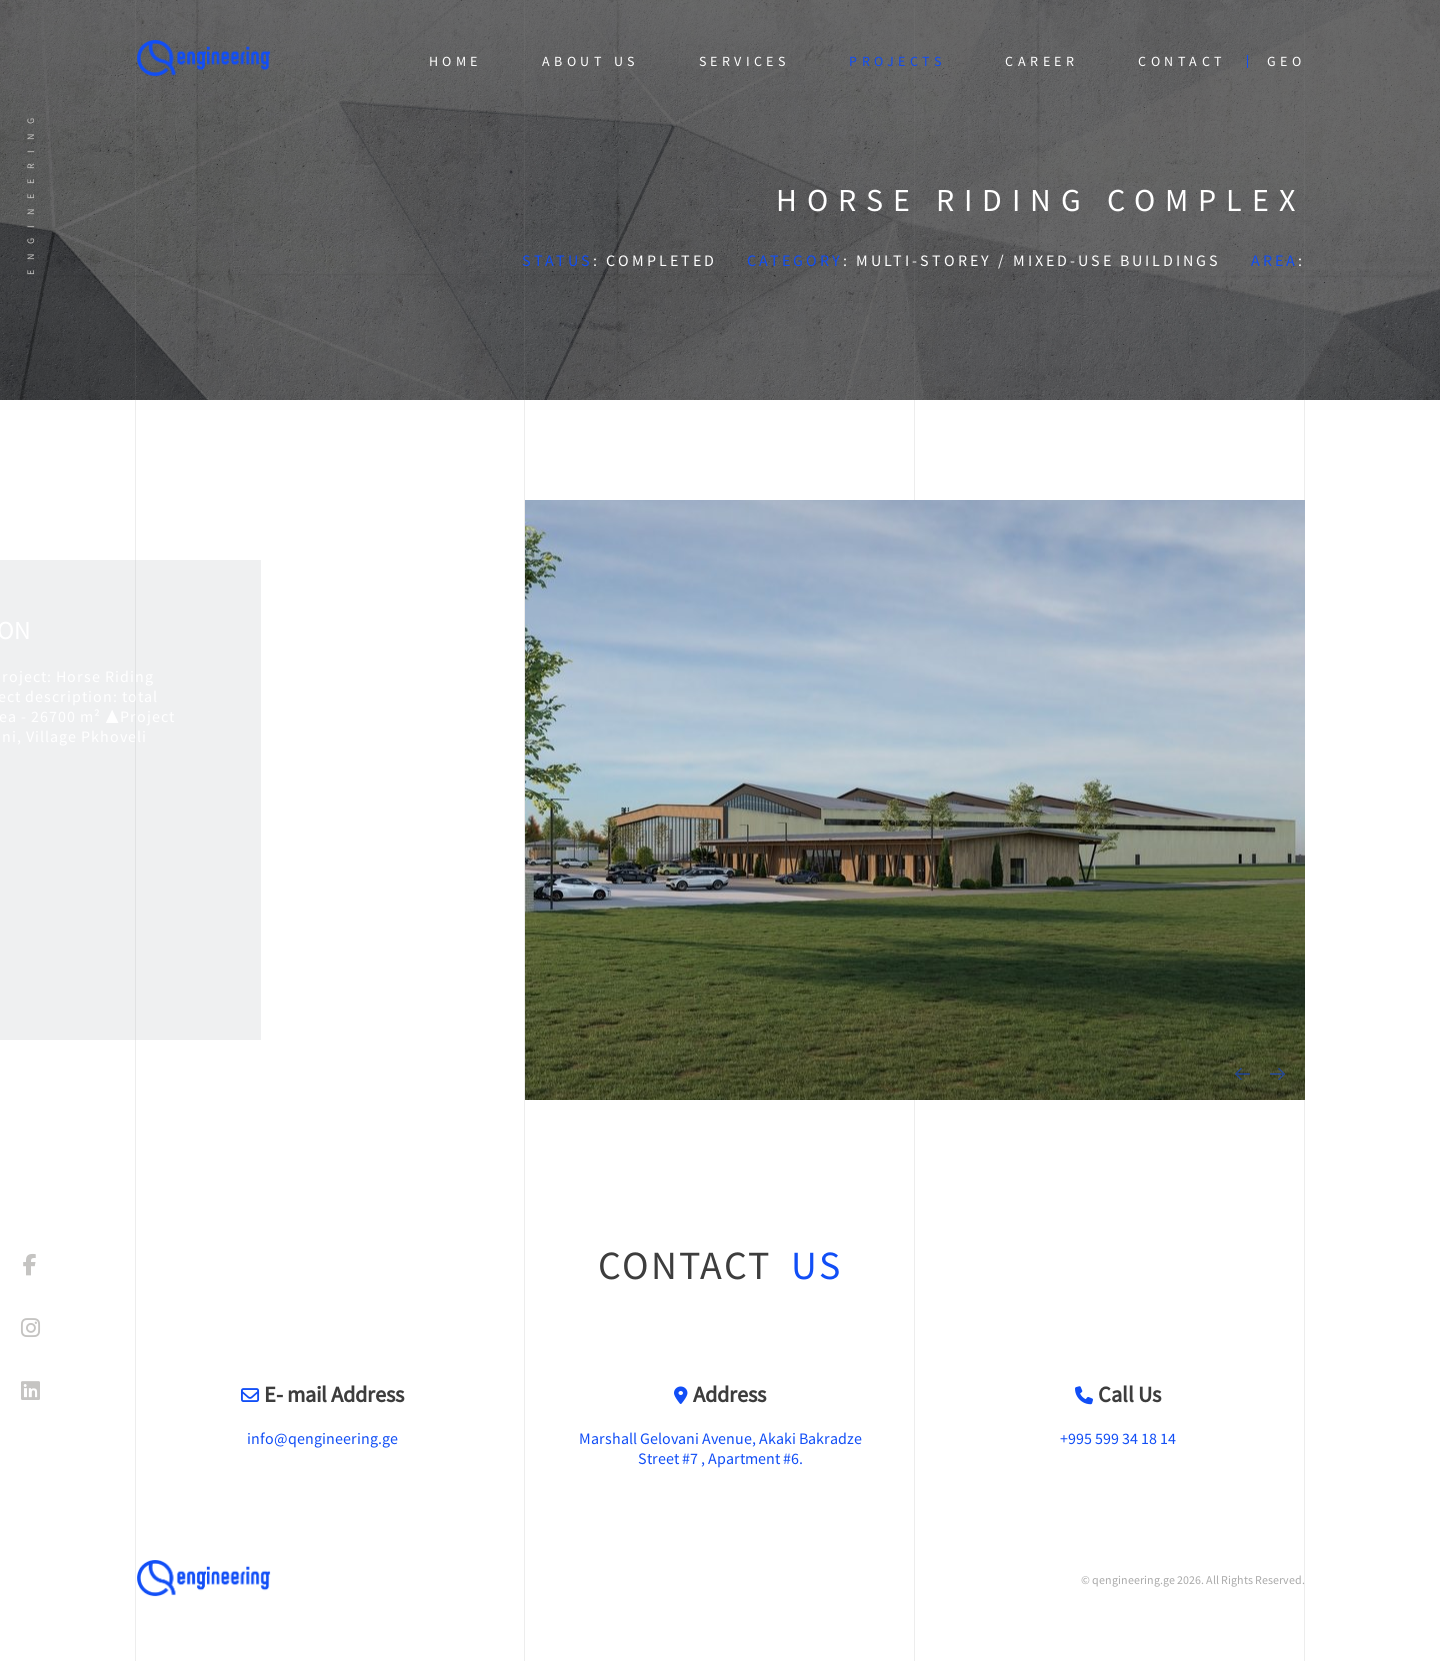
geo (1286, 61)
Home (455, 61)
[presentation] (1242, 1074)
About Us (590, 61)
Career (1041, 61)
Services (744, 61)
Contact (1182, 61)
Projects (897, 61)
